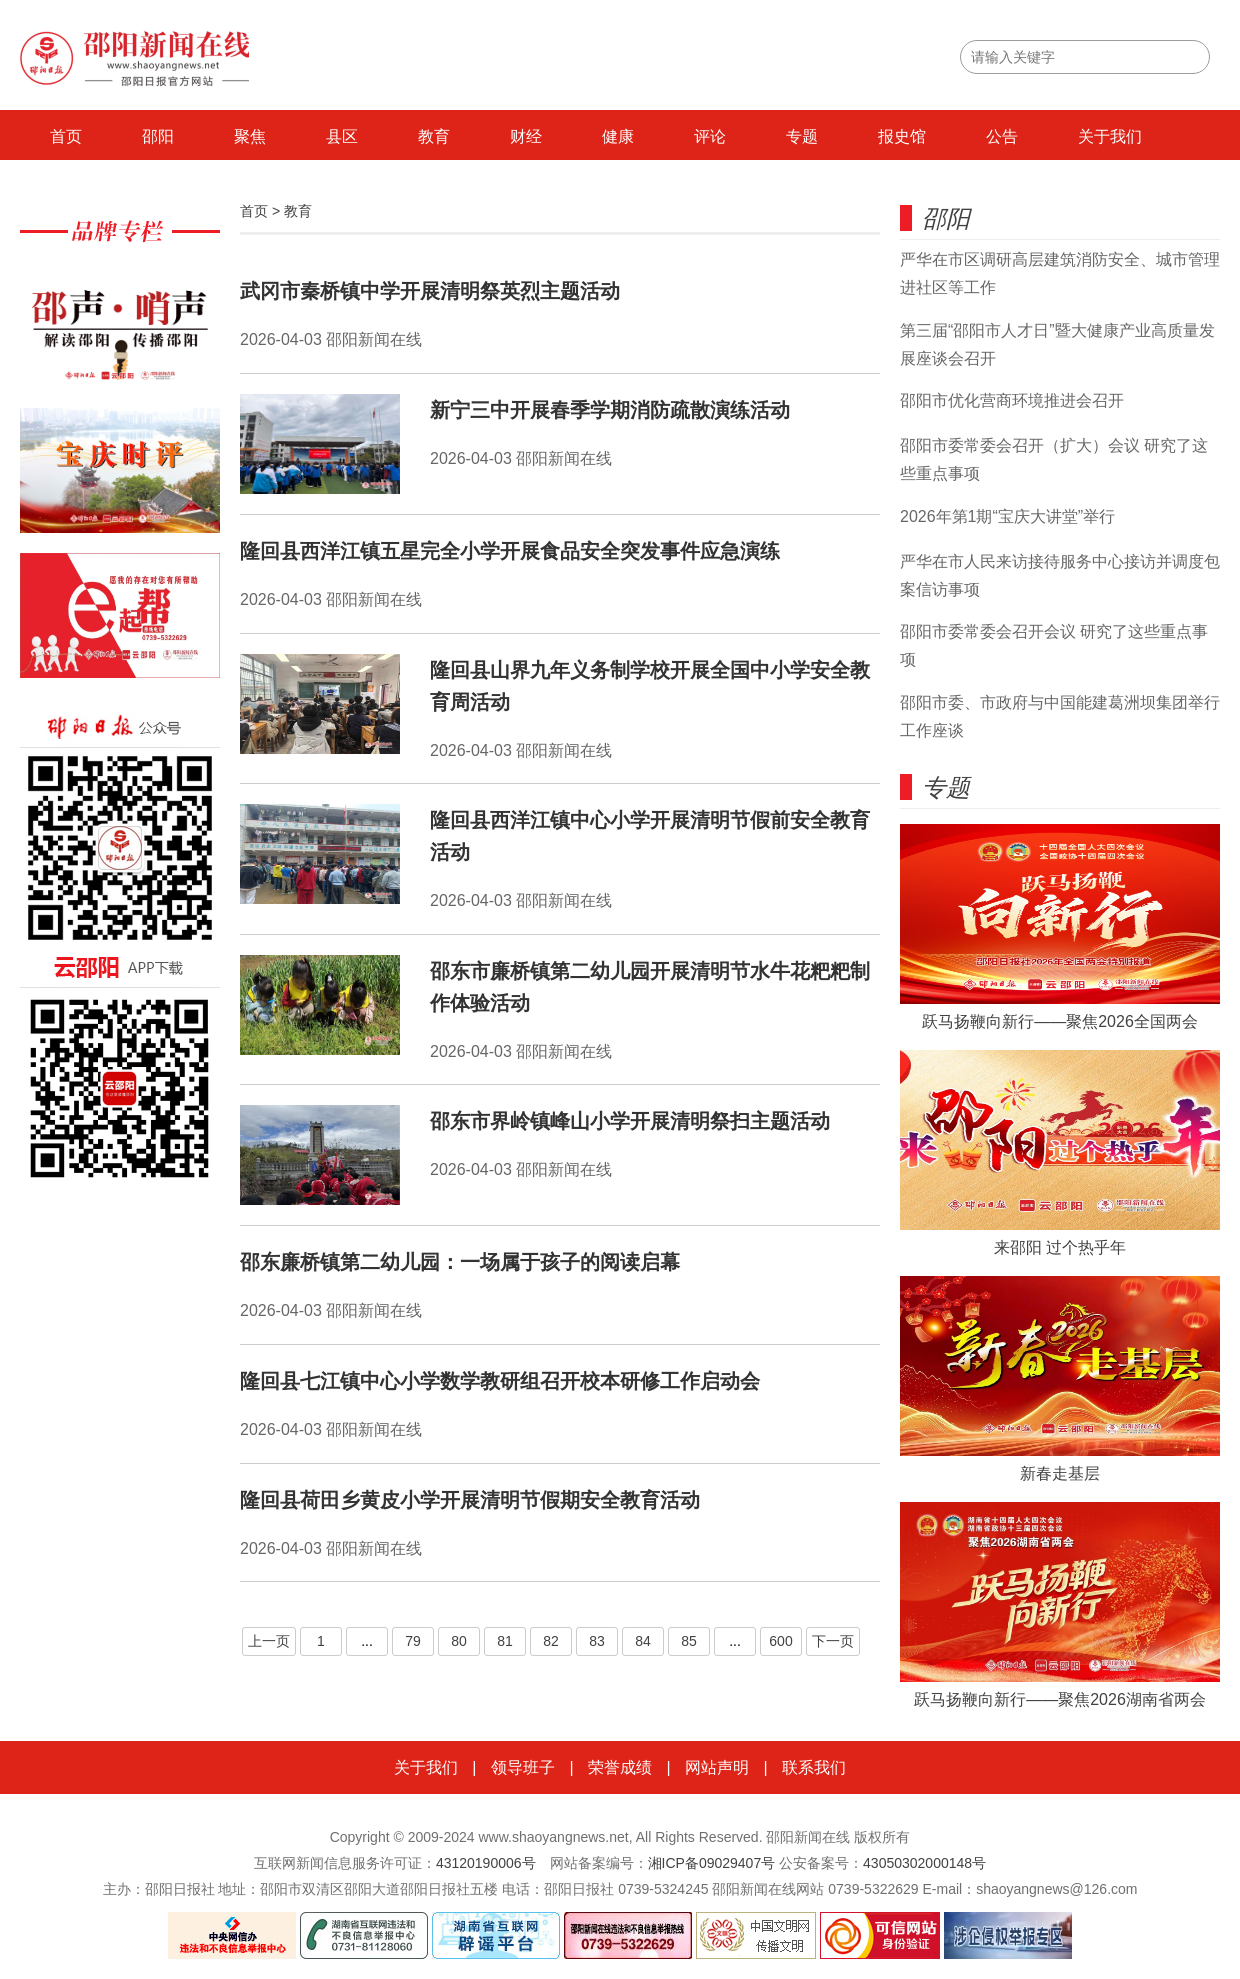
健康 (618, 136)
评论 (710, 136)
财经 (526, 136)
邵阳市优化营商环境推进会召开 (1012, 400)
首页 (66, 136)
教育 (434, 136)
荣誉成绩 (620, 1767)
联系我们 (814, 1767)
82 (551, 1641)
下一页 (833, 1641)
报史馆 (902, 136)
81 (505, 1641)
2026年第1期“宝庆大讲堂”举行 (1007, 516)
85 (689, 1641)
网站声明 (717, 1767)
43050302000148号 (924, 1863)
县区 (342, 136)
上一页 (269, 1641)
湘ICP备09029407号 (712, 1863)
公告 (1002, 136)
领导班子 (523, 1767)
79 (413, 1641)
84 (643, 1641)
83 (597, 1641)
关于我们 (1110, 136)
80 (459, 1641)
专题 (802, 136)
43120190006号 (486, 1863)
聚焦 (250, 136)
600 (780, 1641)
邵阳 (158, 136)
